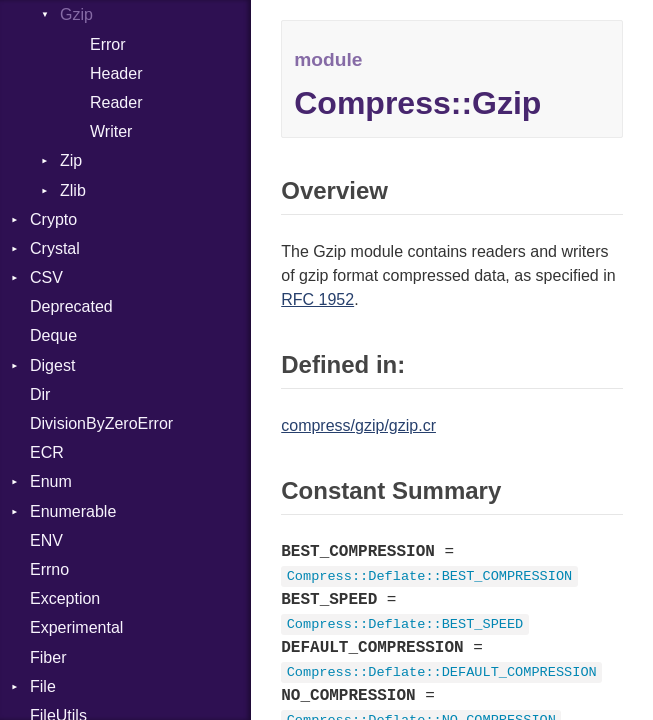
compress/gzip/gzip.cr (358, 425)
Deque (53, 335)
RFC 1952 (317, 299)
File (43, 686)
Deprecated (71, 306)
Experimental (76, 627)
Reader (116, 102)
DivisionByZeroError (101, 423)
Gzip (76, 14)
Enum (51, 481)
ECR (47, 452)
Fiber (48, 657)
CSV (46, 277)
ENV (46, 540)
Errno (49, 569)
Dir (40, 394)
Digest (52, 365)
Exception (65, 598)
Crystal (55, 248)
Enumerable (73, 511)
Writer (111, 131)
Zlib (73, 190)
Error (108, 44)
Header (116, 73)
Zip (71, 160)
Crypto (53, 219)
